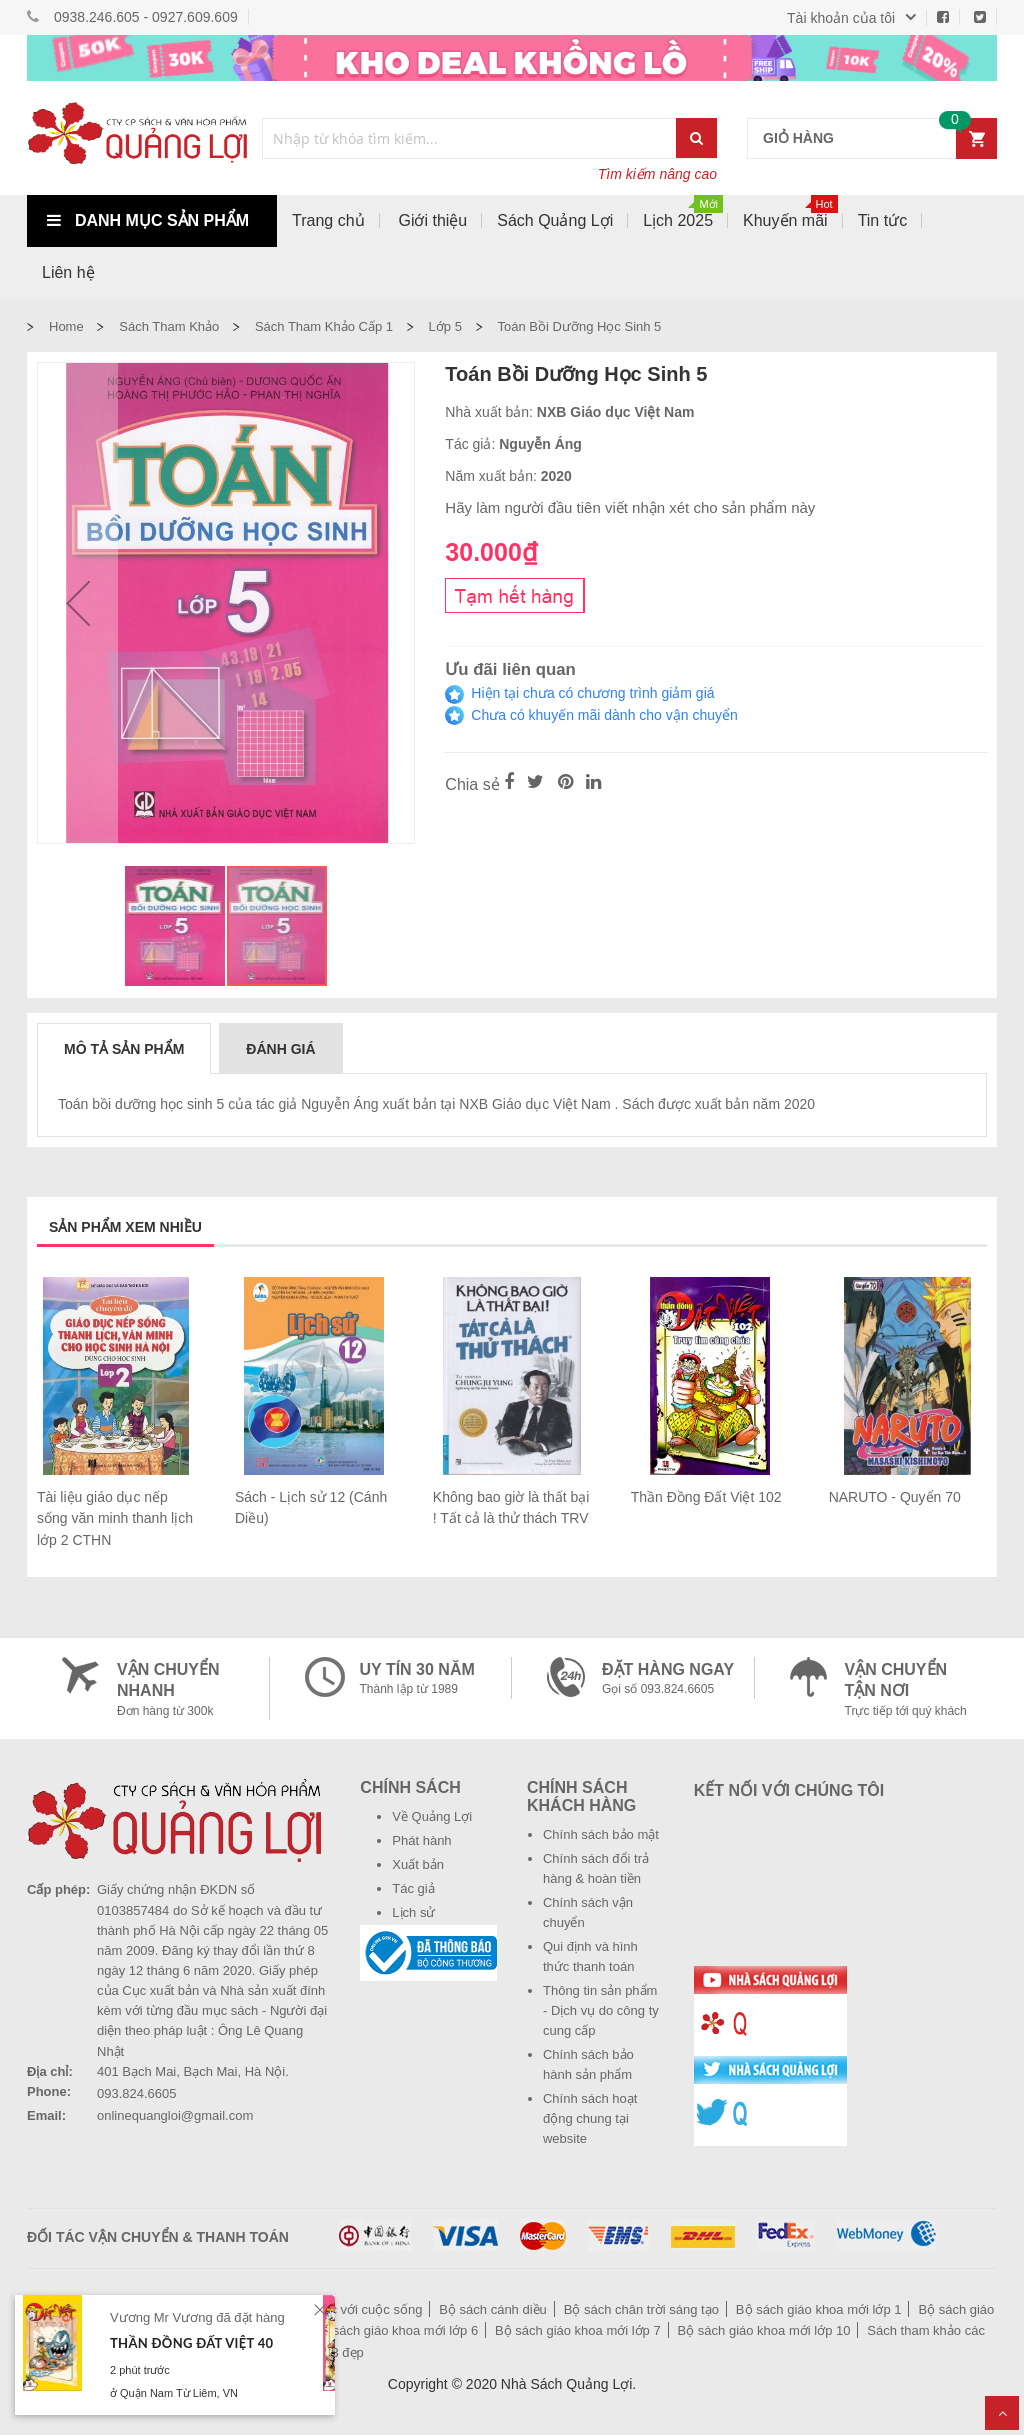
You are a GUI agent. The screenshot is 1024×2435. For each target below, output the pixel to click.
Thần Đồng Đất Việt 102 (706, 1497)
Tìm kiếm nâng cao (657, 174)
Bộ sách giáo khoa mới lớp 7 (578, 2330)
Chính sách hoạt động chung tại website (590, 2118)
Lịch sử (413, 1912)
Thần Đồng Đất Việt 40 (191, 2343)
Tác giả (413, 1888)
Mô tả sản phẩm (124, 1049)
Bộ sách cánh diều (493, 2309)
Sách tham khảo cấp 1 (324, 326)
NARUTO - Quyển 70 (895, 1497)
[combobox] (470, 138)
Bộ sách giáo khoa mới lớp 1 (819, 2309)
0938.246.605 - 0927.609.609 (146, 17)
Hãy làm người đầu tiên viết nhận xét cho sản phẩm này (630, 507)
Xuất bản (418, 1864)
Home (66, 326)
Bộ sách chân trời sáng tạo (641, 2309)
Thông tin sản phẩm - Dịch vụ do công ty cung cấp (601, 2010)
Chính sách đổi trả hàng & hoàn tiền (596, 1868)
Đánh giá (280, 1049)
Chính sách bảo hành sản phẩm (588, 2064)
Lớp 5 (445, 326)
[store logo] (137, 138)
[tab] (124, 1048)
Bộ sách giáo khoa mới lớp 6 (396, 2330)
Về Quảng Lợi (432, 1816)
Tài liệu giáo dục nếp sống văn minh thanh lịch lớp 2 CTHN (115, 1518)
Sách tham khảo (169, 326)
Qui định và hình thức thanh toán (590, 1956)
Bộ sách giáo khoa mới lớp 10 (764, 2330)
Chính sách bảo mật (601, 1834)
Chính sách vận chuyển (588, 1912)
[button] (78, 603)
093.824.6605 (137, 2093)
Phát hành (421, 1840)
